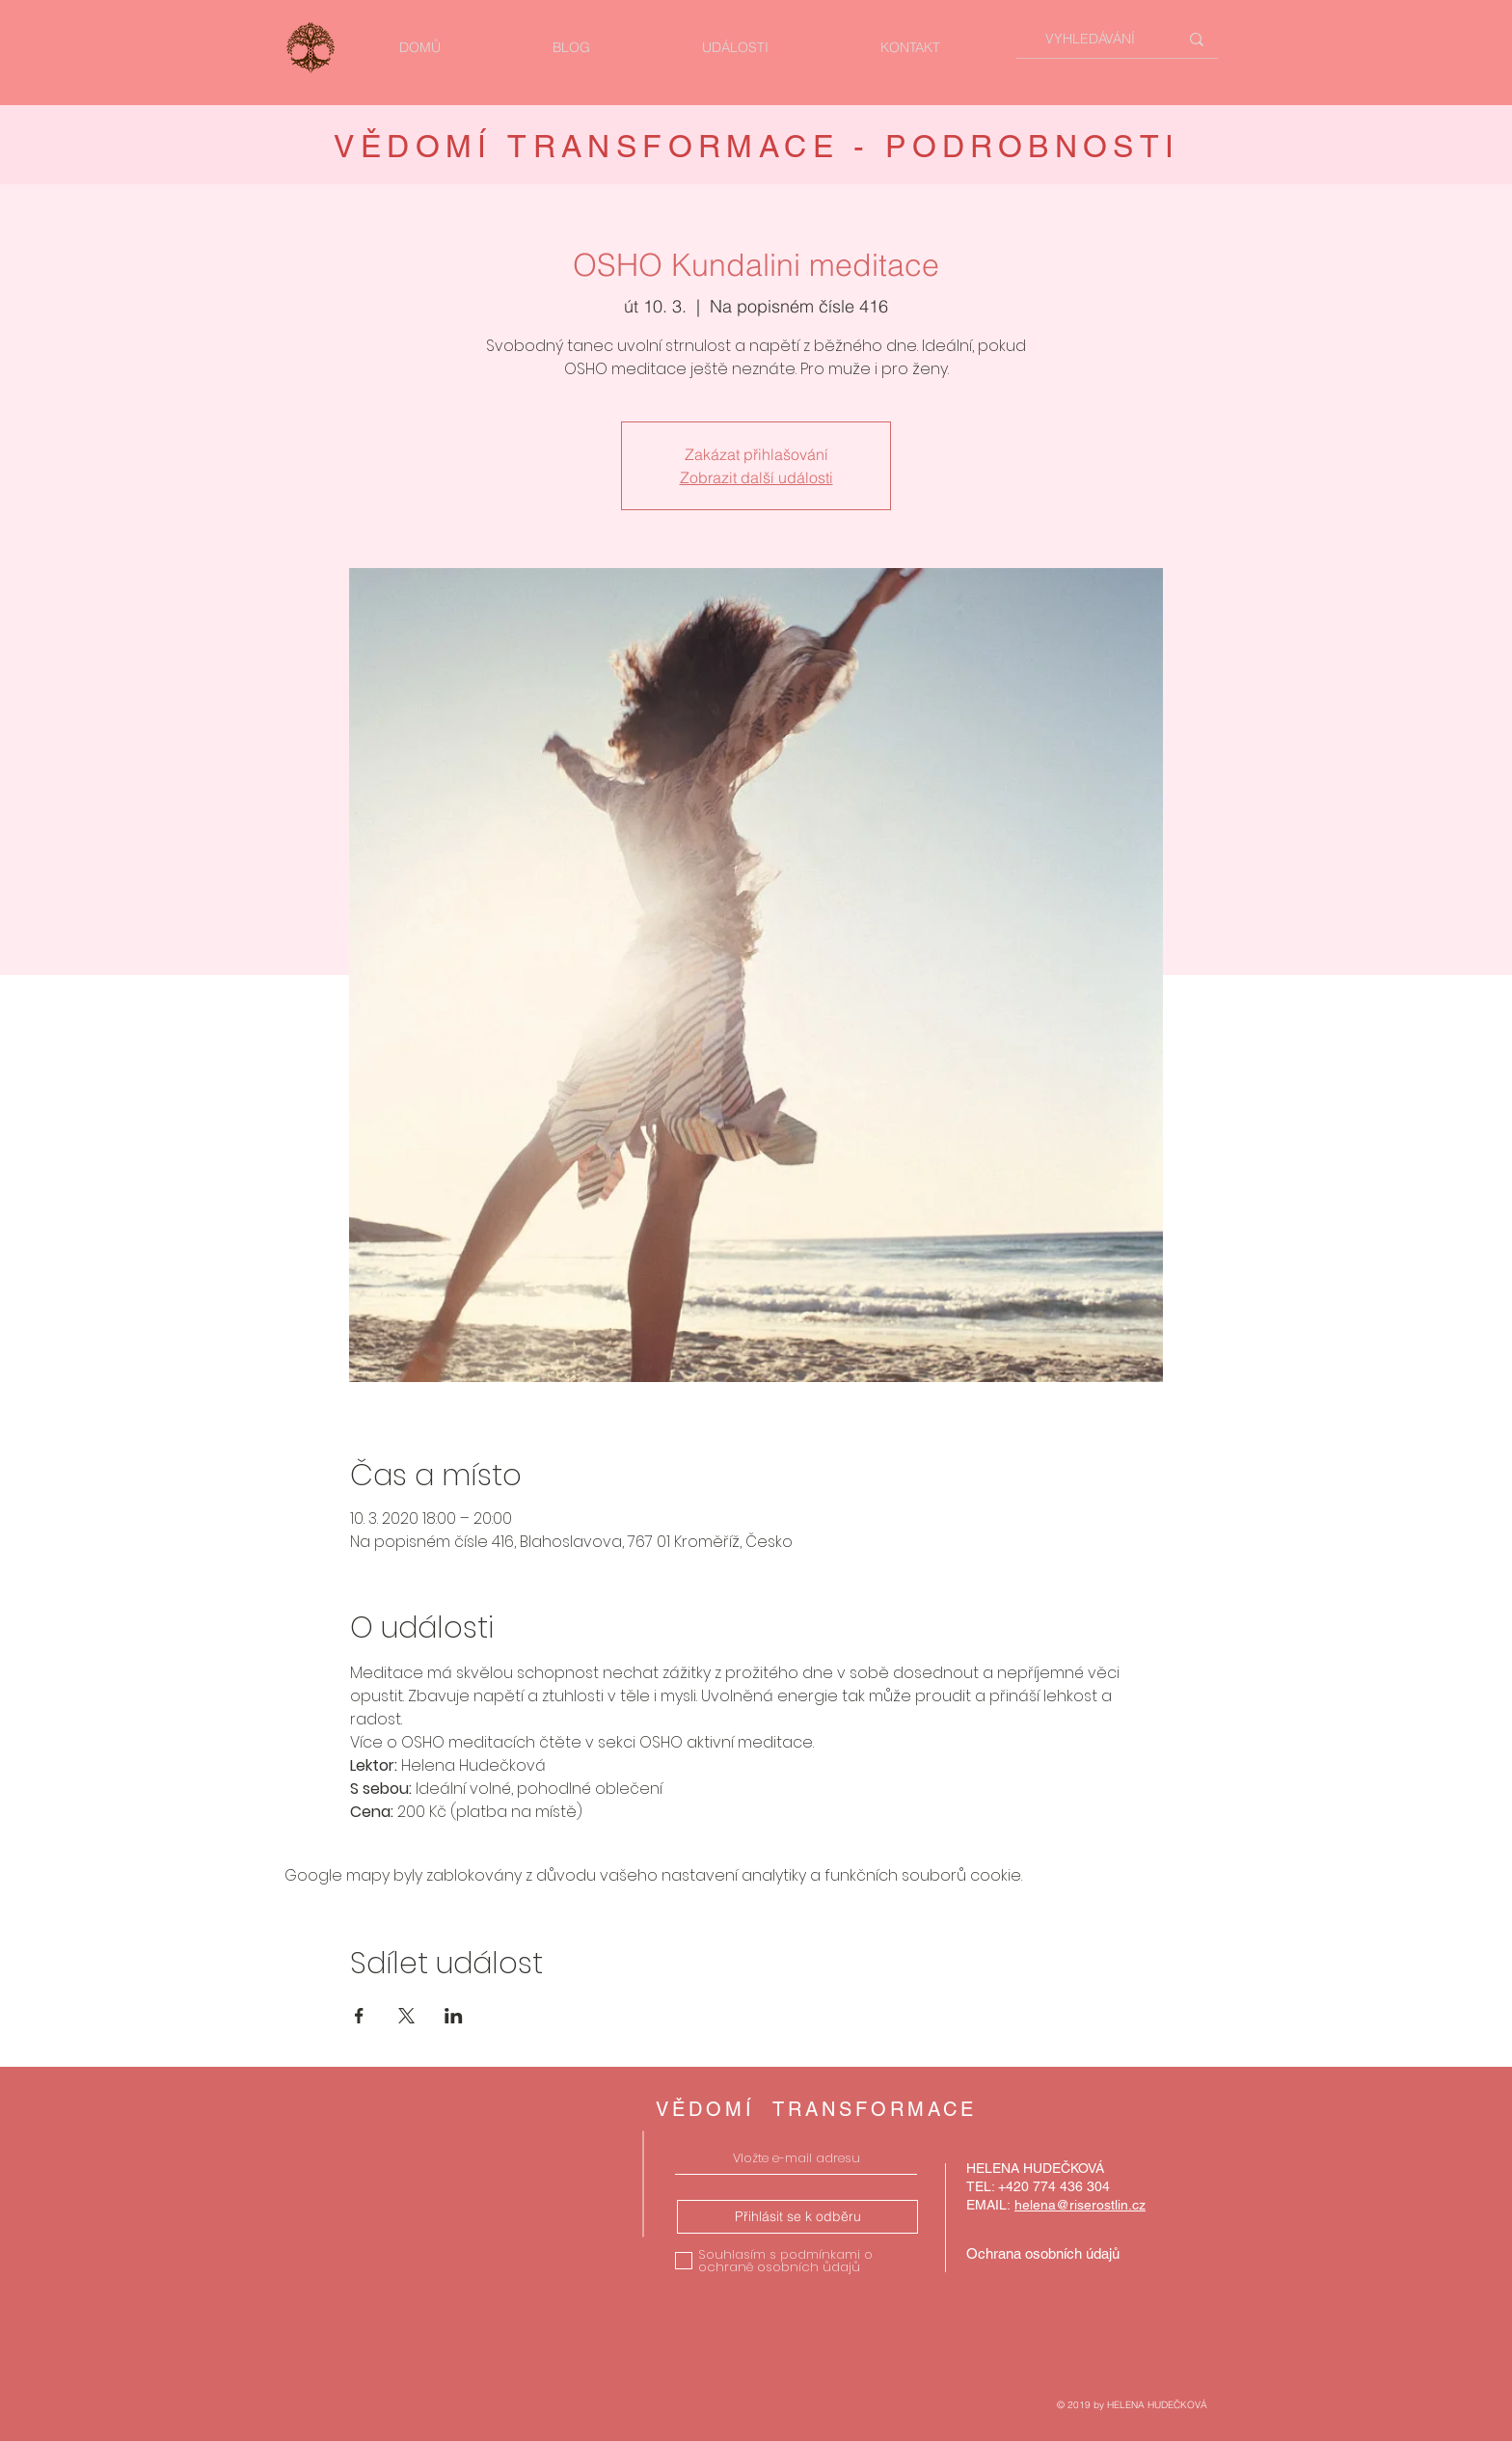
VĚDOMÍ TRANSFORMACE (816, 2109)
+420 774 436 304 (1054, 2186)
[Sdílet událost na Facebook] (359, 2015)
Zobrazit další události (756, 477)
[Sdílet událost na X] (406, 2015)
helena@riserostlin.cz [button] (1080, 2204)
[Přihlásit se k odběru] (797, 2217)
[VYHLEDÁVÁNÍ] (1090, 39)
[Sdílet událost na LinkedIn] (454, 2015)
